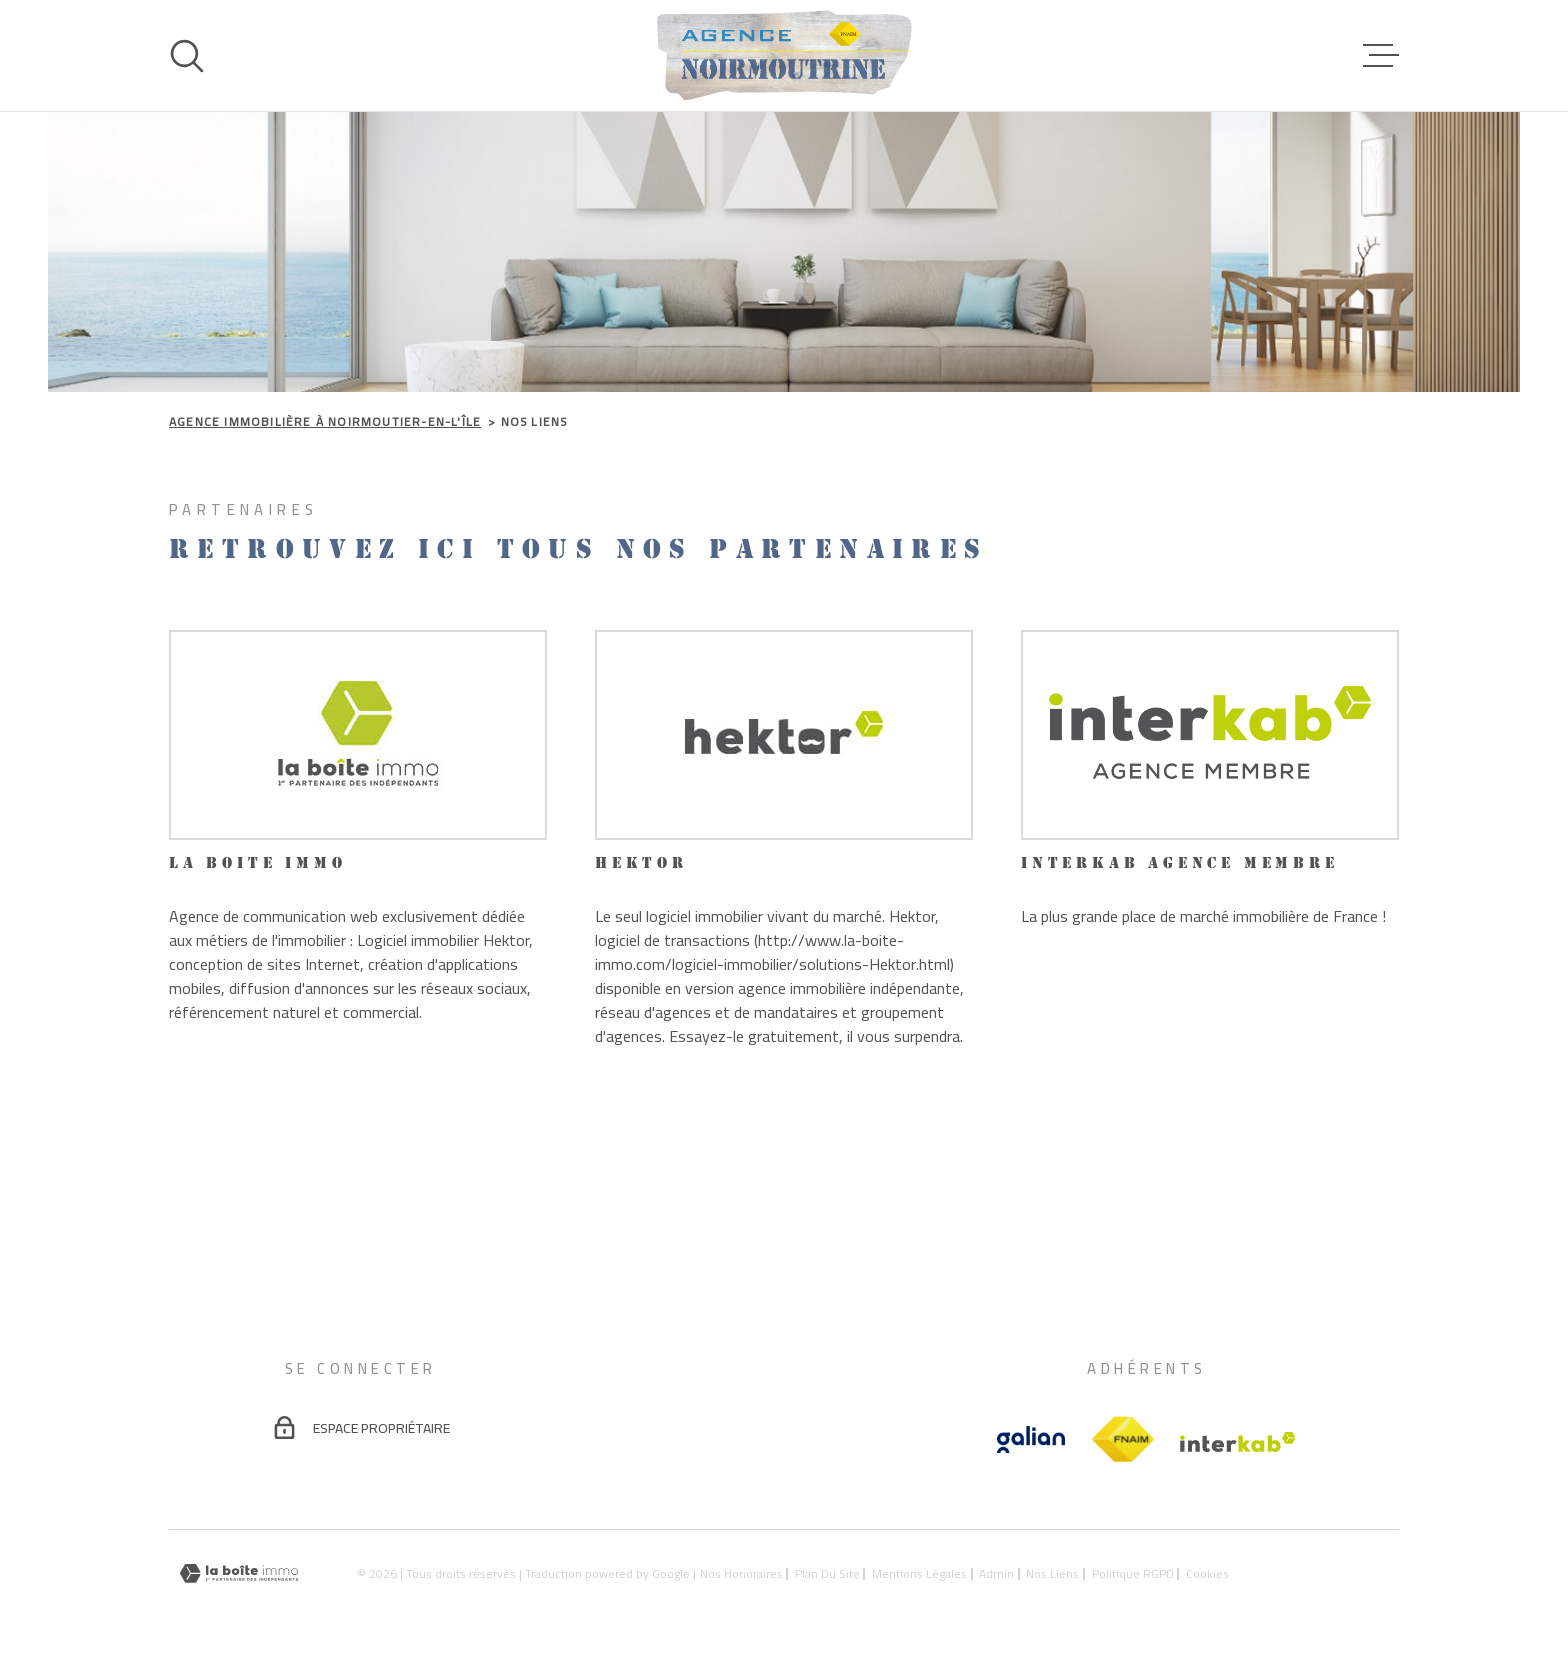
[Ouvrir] (187, 56)
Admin (996, 1573)
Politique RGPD (1133, 1573)
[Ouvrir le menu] (1381, 56)
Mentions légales (919, 1573)
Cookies (1207, 1574)
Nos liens (1052, 1573)
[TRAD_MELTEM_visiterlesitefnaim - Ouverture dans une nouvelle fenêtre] (1122, 1440)
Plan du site (827, 1573)
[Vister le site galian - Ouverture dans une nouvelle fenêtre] (1031, 1439)
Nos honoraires (741, 1573)
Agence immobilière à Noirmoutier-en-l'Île (325, 421)
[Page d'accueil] (784, 55)
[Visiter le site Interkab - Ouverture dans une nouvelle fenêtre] (1238, 1442)
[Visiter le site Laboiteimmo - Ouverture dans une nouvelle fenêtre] (239, 1573)
